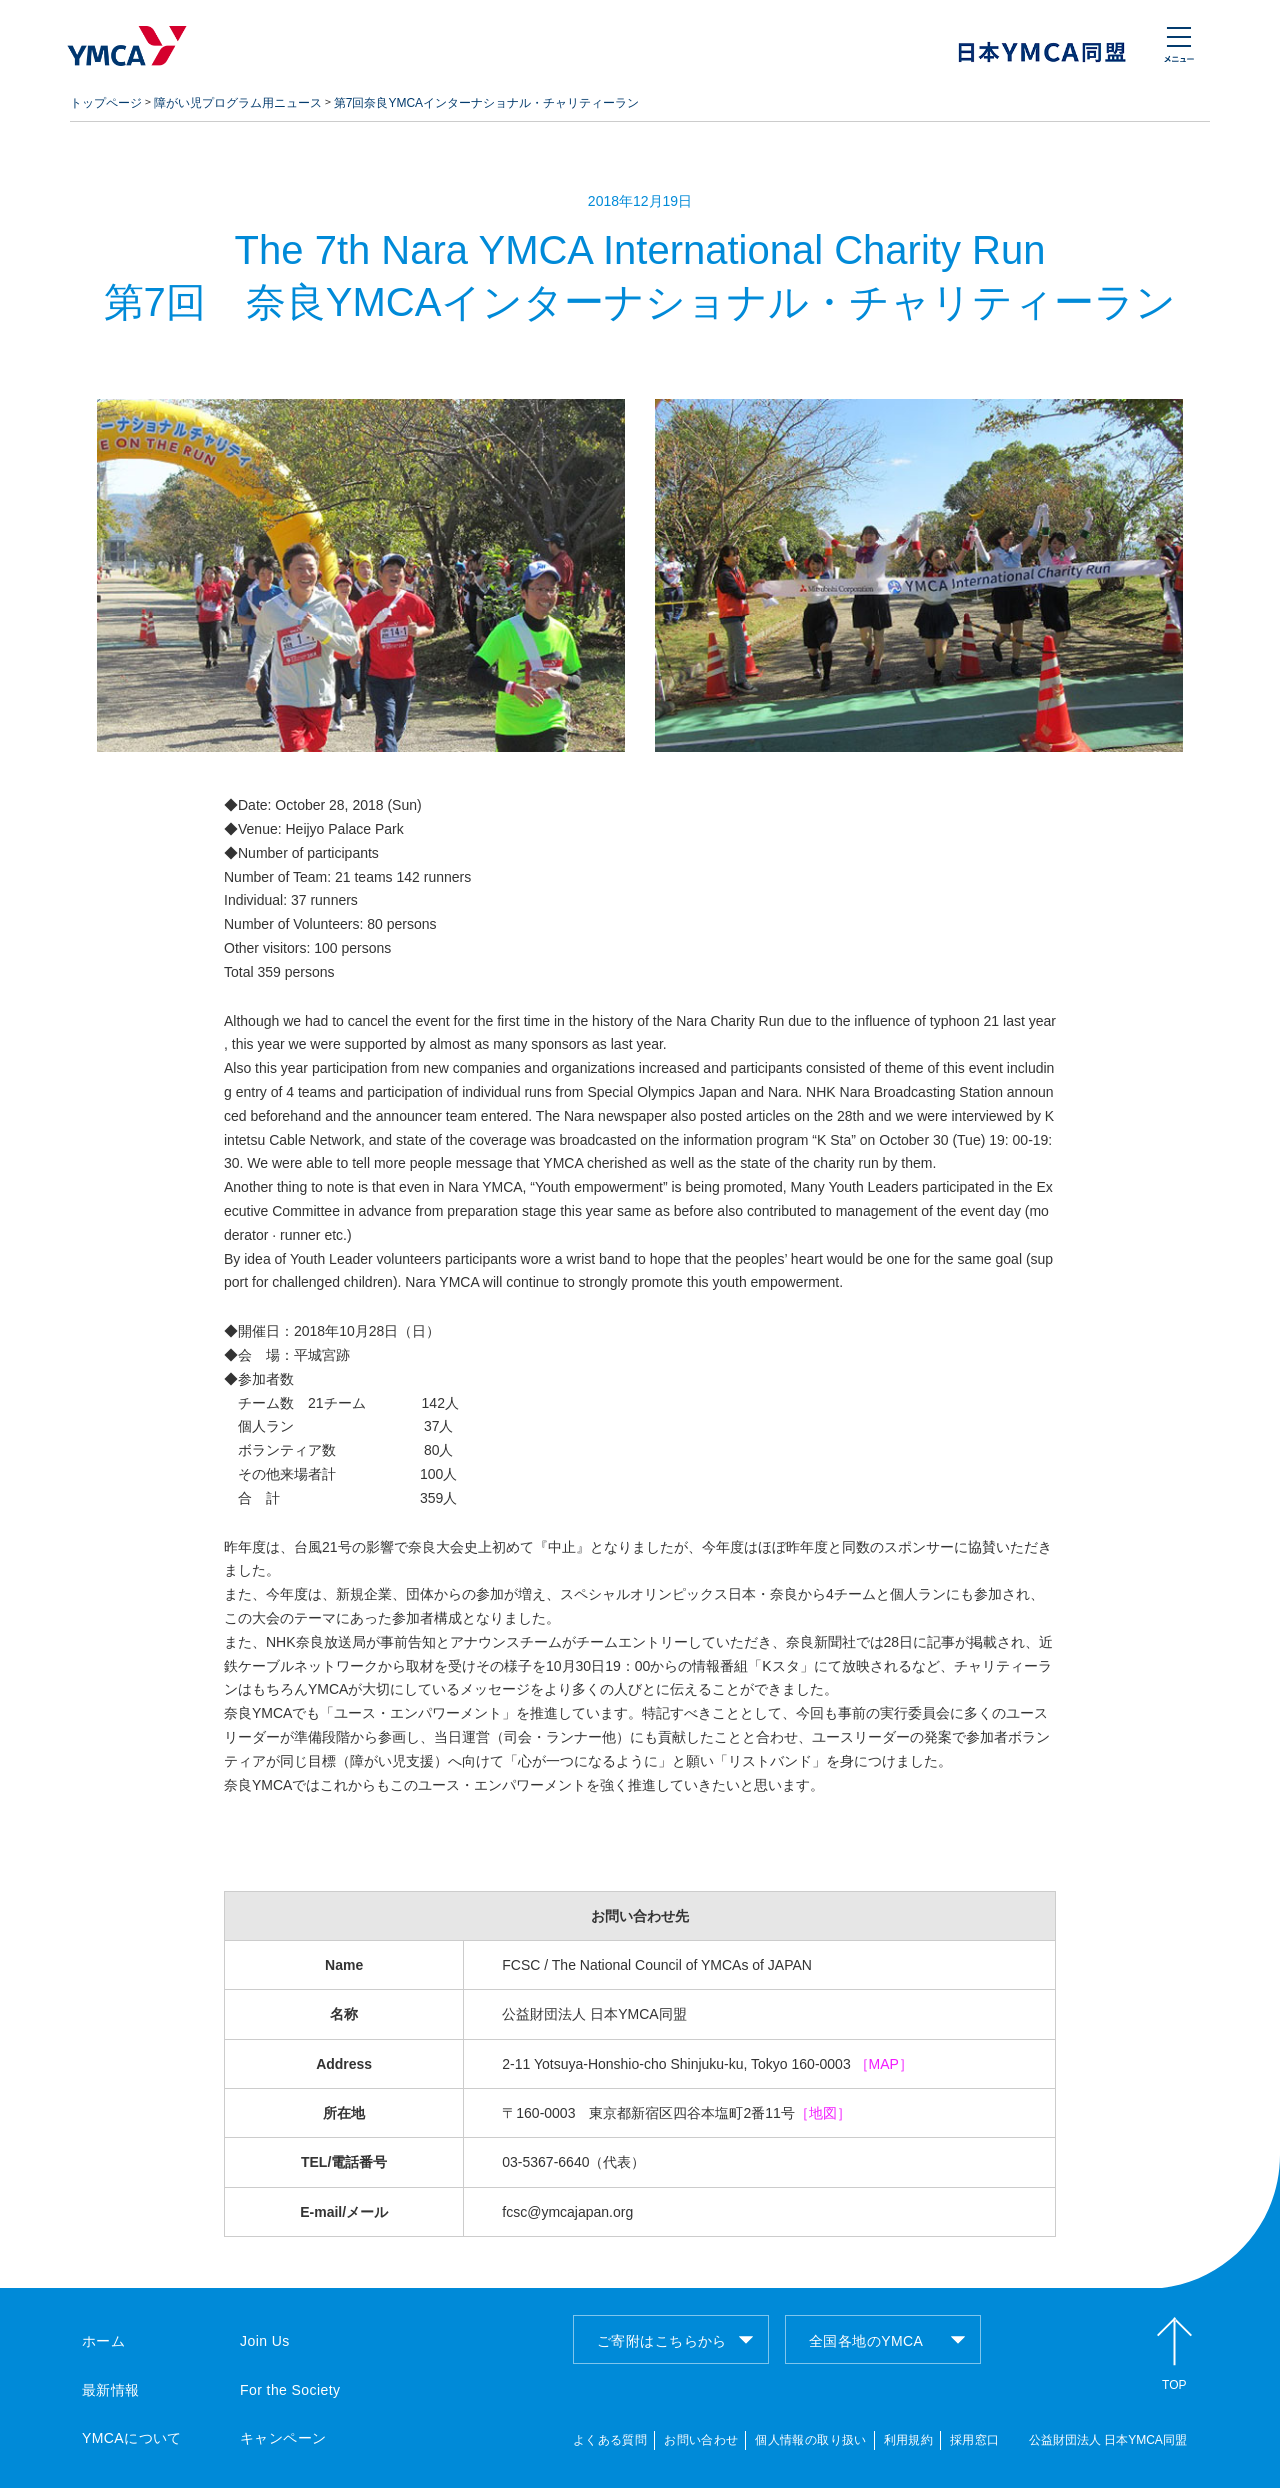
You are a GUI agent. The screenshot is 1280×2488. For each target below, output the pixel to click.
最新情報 (111, 2390)
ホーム (103, 2341)
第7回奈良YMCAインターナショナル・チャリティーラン (486, 103)
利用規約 (908, 2440)
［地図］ (823, 2113)
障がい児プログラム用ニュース (238, 103)
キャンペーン (283, 2438)
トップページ (106, 103)
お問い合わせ (701, 2440)
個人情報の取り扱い (810, 2440)
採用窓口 (974, 2440)
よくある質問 (610, 2440)
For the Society (290, 2390)
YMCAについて (132, 2438)
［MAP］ (884, 2064)
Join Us (265, 2341)
